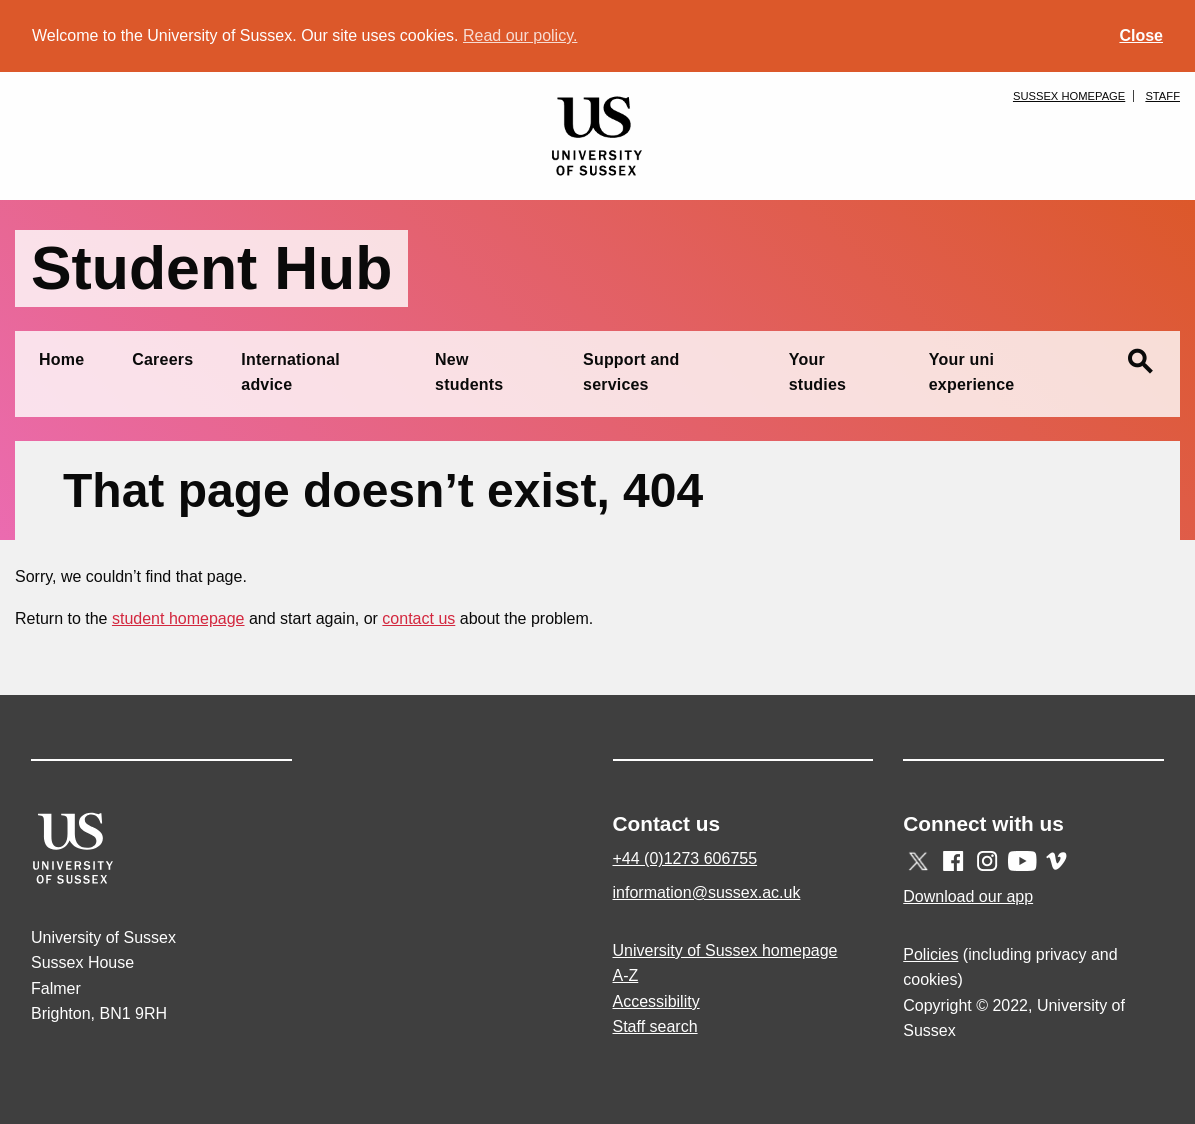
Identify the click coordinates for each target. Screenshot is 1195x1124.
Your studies (817, 372)
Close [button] (1141, 35)
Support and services (631, 372)
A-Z (626, 975)
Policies (930, 954)
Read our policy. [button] (520, 35)
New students (469, 372)
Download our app (968, 896)
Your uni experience (972, 372)
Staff (1162, 96)
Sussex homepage (1069, 96)
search (1140, 362)
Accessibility (656, 1001)
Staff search (655, 1026)
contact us (418, 618)
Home (61, 359)
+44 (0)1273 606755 (685, 858)
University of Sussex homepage (725, 950)
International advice (290, 372)
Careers (162, 359)
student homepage (178, 618)
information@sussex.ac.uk (707, 892)
